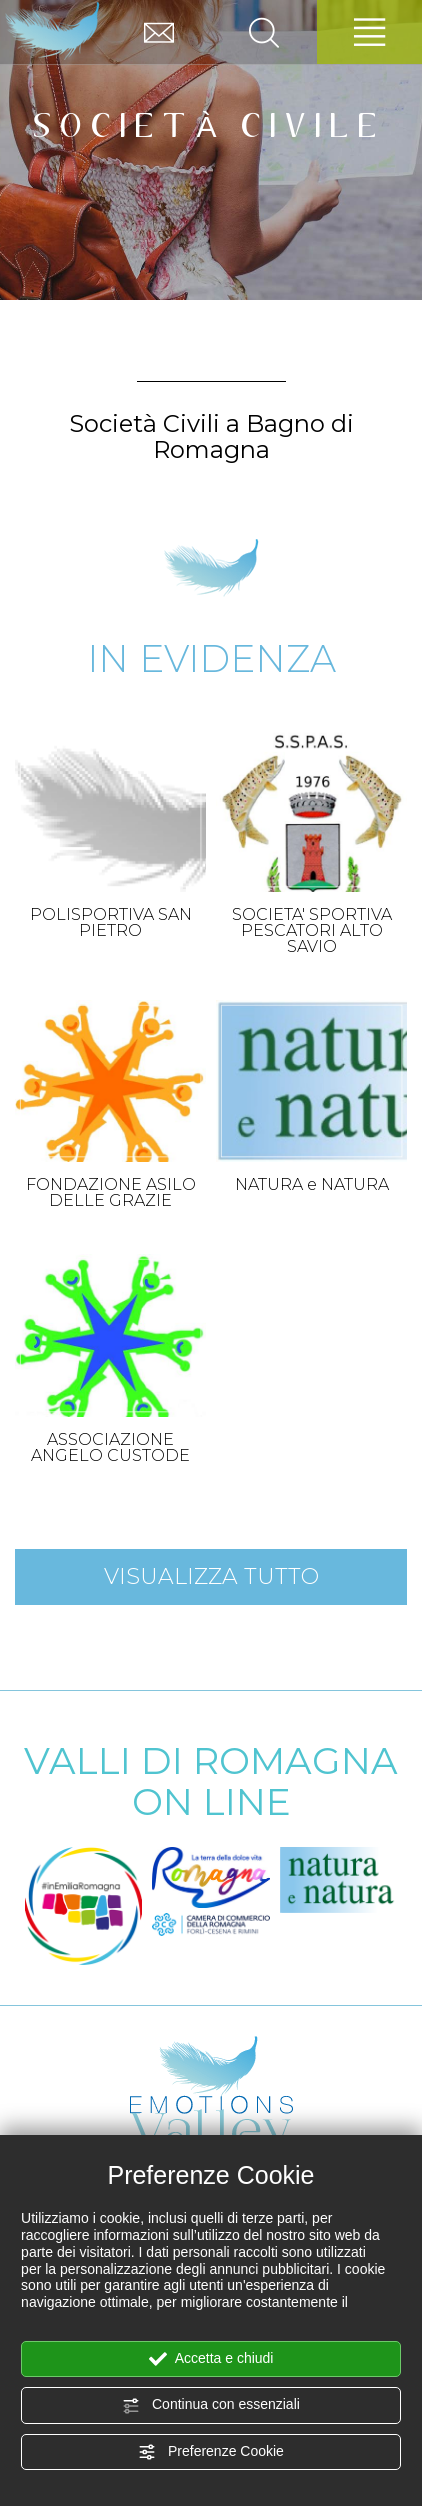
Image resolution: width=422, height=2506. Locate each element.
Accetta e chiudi (211, 2359)
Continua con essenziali (211, 2405)
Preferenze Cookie (211, 2452)
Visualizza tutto (211, 1576)
